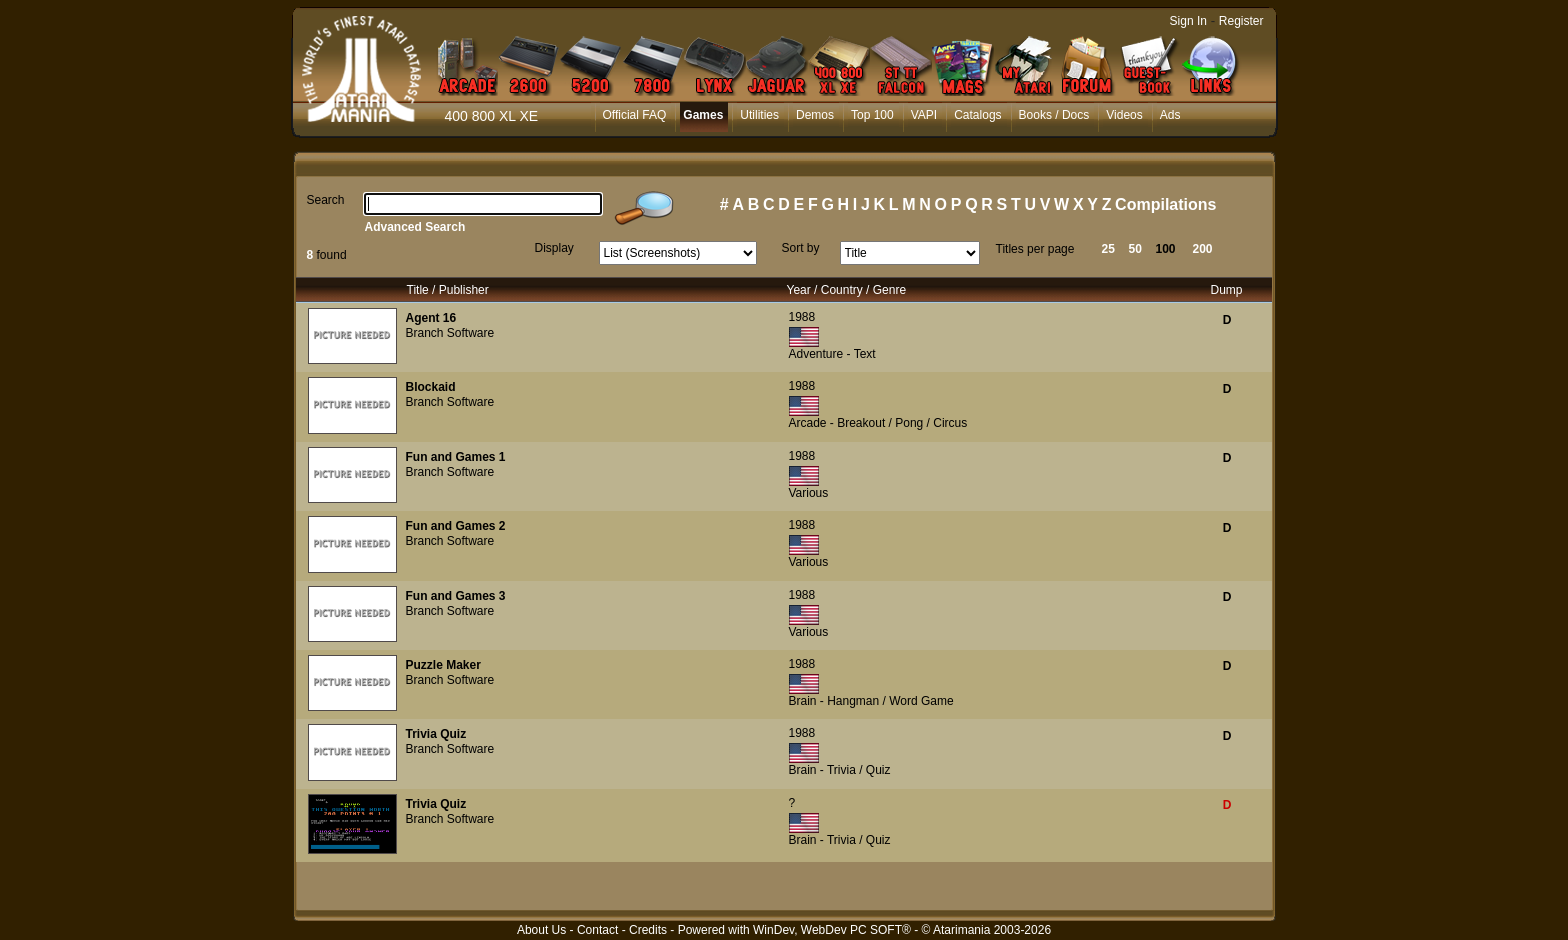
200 (1203, 249)
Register (1241, 21)
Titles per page (1035, 249)
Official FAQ (635, 115)
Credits (648, 930)
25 (1108, 249)
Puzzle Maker (443, 665)
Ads (1170, 115)
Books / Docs (1054, 115)
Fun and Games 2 (456, 526)
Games (703, 115)
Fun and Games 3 (456, 596)
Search (326, 200)
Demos (815, 115)
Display (554, 248)
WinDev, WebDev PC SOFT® (832, 930)
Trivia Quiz (436, 734)
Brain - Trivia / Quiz (840, 770)
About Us (541, 930)
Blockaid (431, 387)
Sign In (1188, 21)
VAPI (924, 115)
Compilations (1165, 204)
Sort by (801, 248)
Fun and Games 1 (456, 457)
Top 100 (872, 115)
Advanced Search (415, 227)
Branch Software (450, 333)
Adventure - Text (832, 354)
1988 (802, 317)
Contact (597, 930)
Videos (1124, 115)
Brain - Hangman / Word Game (871, 701)
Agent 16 (431, 318)
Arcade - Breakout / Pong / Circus (878, 423)
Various (809, 493)
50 (1135, 249)
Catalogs (977, 115)
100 (1166, 249)
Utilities (759, 115)
